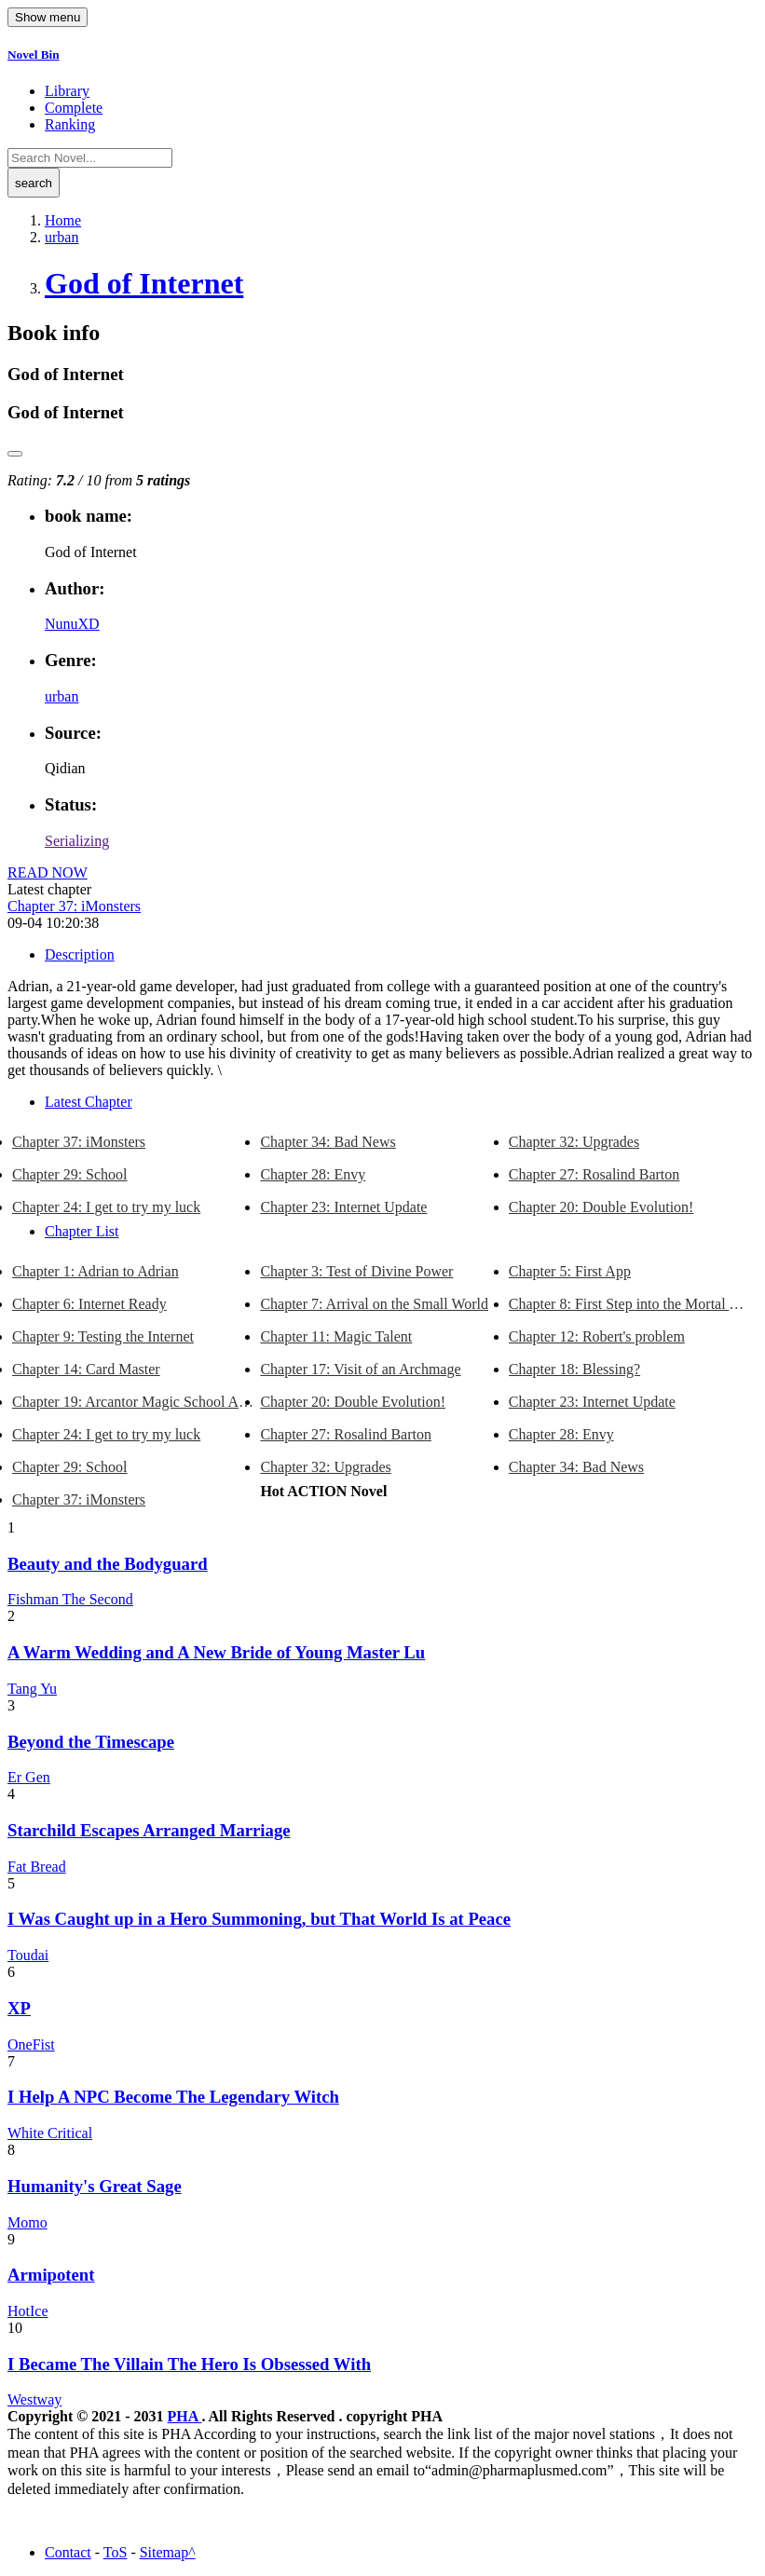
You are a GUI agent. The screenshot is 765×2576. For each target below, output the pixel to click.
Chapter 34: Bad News (327, 1142)
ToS (115, 2552)
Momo (27, 2222)
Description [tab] (80, 954)
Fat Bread (36, 1866)
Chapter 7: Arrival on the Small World (374, 1304)
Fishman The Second (70, 1599)
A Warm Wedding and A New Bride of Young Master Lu (216, 1652)
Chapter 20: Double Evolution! (601, 1207)
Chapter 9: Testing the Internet (103, 1336)
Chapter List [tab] (82, 1231)
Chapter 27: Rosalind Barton (594, 1174)
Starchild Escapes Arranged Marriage (149, 1830)
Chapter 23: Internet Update (343, 1207)
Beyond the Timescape (90, 1741)
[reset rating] (14, 454)
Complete (73, 108)
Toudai (27, 1955)
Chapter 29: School (70, 1174)
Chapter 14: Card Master (86, 1369)
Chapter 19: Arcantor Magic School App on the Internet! (136, 1402)
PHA (185, 2416)
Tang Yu (32, 1689)
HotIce (27, 2311)
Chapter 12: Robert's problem (597, 1336)
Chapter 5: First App (570, 1271)
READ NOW (47, 872)
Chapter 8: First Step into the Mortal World (633, 1304)
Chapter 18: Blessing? (574, 1369)
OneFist (31, 2044)
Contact (68, 2552)
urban (61, 696)
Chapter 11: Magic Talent (336, 1336)
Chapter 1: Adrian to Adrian (95, 1271)
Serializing (77, 841)
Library (67, 91)
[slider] (82, 464)
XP (19, 2008)
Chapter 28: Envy (312, 1174)
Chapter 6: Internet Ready (89, 1304)
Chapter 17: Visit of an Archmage (360, 1369)
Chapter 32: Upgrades (574, 1142)
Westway (34, 2399)
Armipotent (51, 2274)
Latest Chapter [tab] (88, 1102)
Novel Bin (33, 54)
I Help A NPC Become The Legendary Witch (173, 2096)
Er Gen (28, 1777)
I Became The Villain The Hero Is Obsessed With (189, 2364)
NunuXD (72, 624)
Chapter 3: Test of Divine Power (356, 1271)
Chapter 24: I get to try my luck (106, 1207)
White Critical (49, 2133)
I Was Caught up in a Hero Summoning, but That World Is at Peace (259, 1919)
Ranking (70, 124)
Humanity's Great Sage (94, 2186)
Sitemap (164, 2552)
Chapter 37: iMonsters (74, 906)
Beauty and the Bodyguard (107, 1564)
